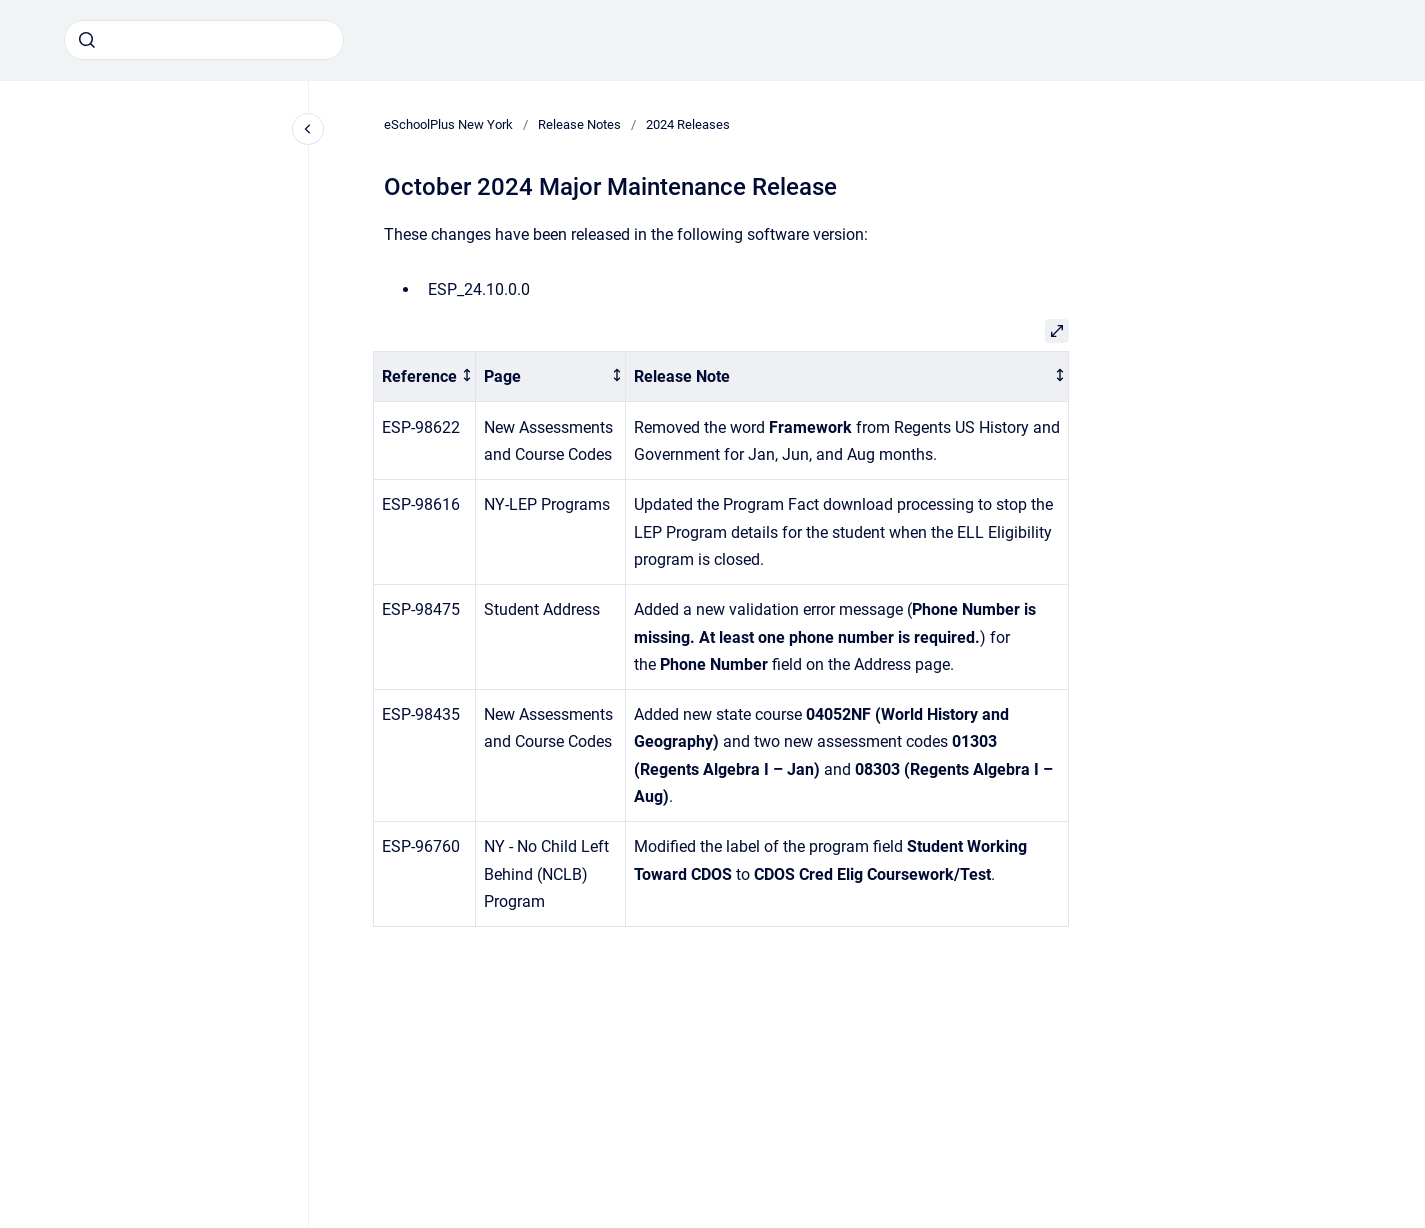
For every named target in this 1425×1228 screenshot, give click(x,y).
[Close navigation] (308, 129)
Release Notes (579, 124)
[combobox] (204, 40)
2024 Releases (688, 124)
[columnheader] (425, 376)
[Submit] (87, 40)
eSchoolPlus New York (448, 124)
